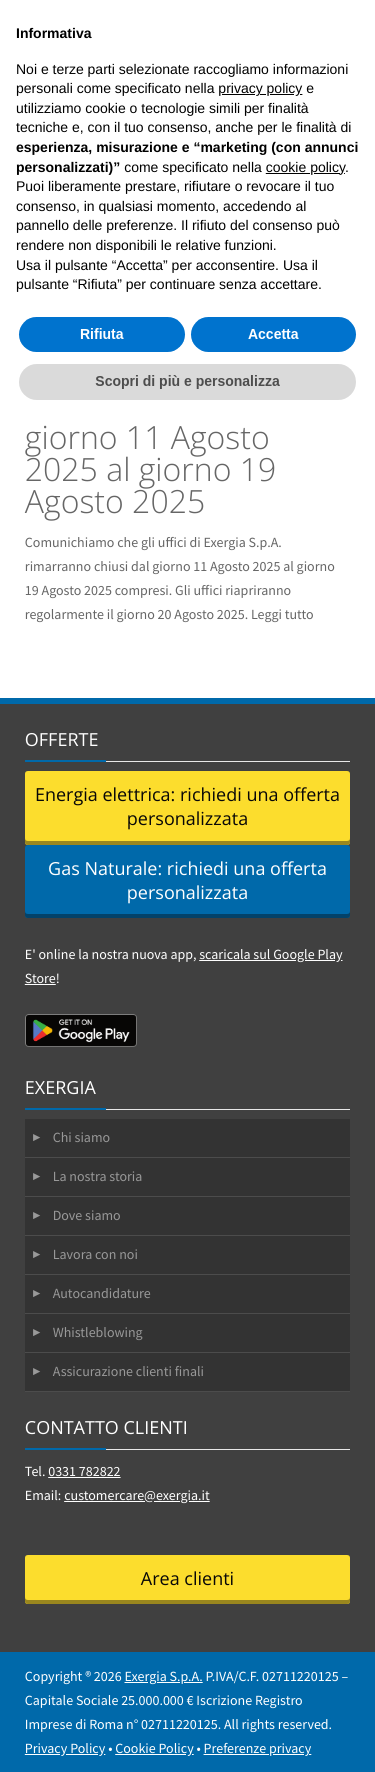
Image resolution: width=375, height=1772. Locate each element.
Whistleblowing (98, 1332)
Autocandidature (102, 1293)
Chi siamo (81, 1137)
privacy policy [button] (260, 88)
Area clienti (187, 1579)
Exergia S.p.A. (164, 1676)
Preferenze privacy (258, 1748)
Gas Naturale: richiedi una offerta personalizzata (187, 881)
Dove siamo (87, 1215)
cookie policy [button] (305, 167)
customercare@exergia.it (137, 1495)
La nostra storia (98, 1176)
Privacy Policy (65, 1748)
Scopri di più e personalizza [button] (187, 381)
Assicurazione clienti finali (128, 1371)
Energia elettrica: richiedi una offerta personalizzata (187, 807)
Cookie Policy (154, 1748)
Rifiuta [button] (102, 334)
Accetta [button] (273, 334)
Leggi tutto (282, 614)
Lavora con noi (95, 1254)
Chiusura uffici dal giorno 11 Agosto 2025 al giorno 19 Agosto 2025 (153, 453)
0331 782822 (84, 1471)
